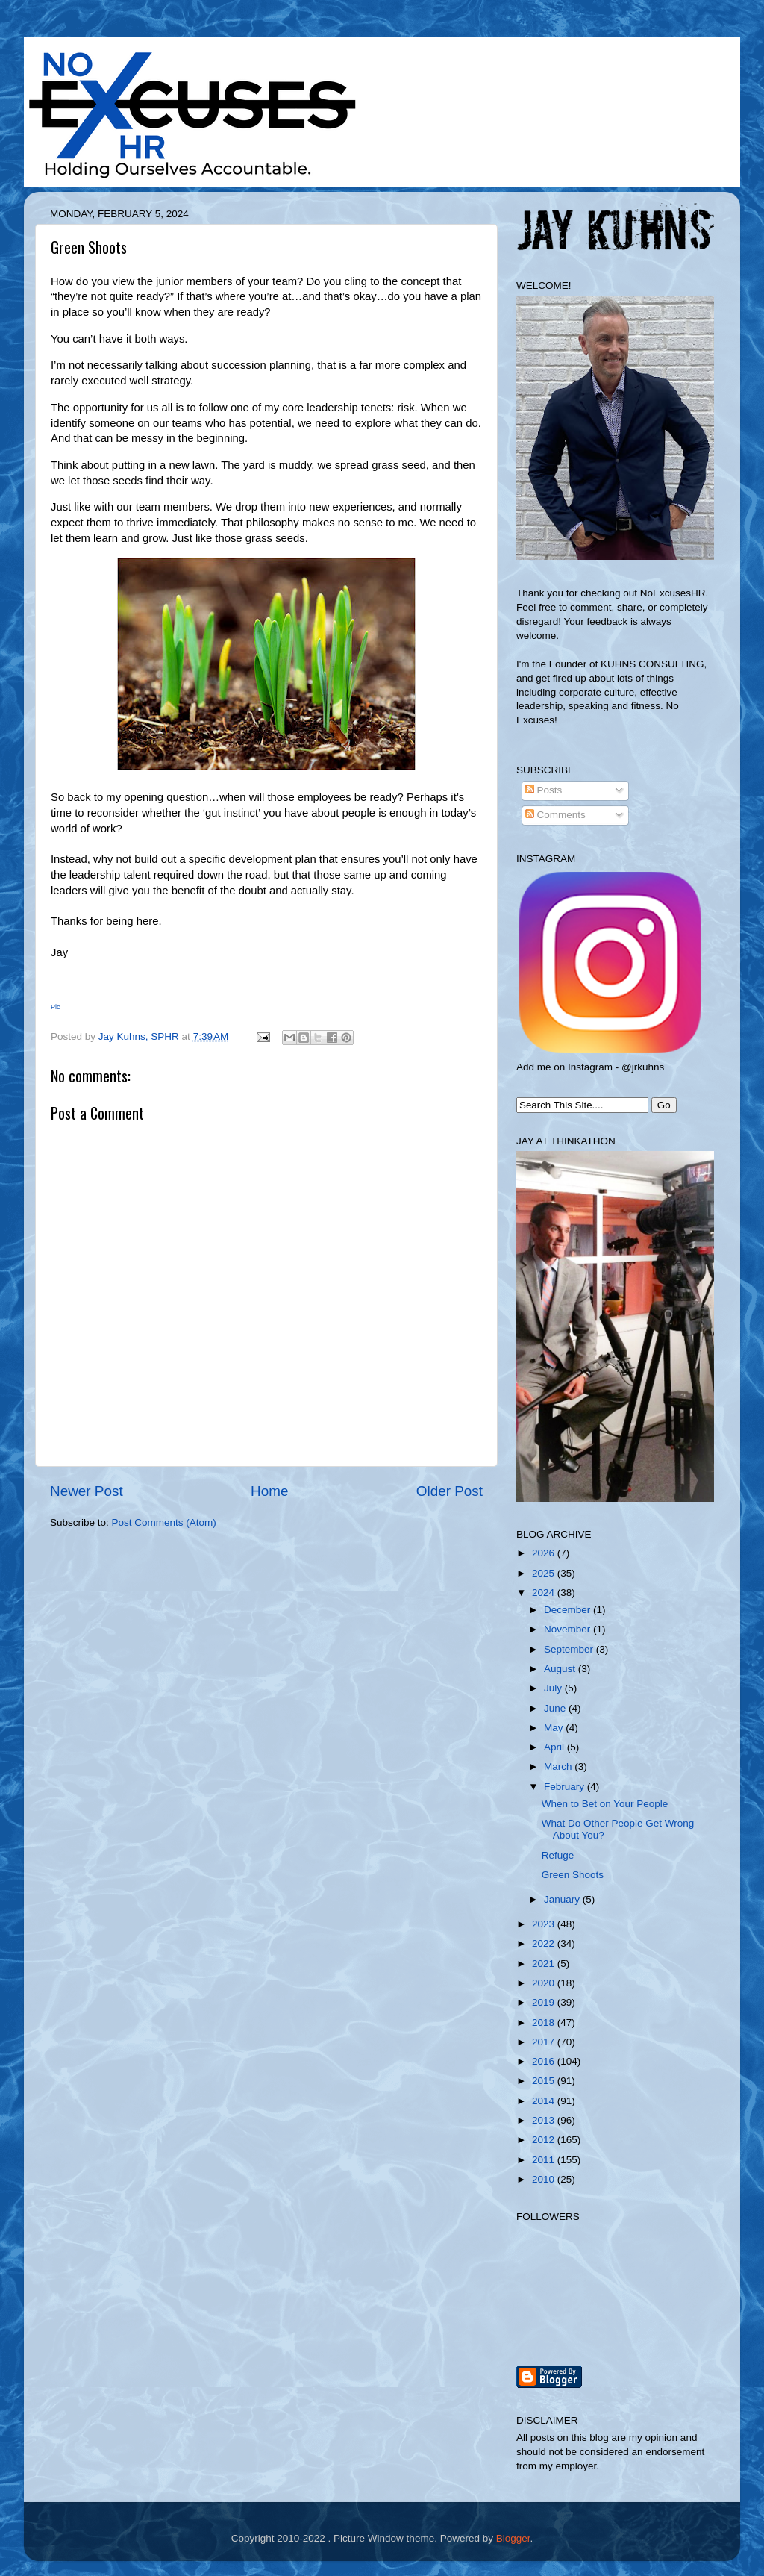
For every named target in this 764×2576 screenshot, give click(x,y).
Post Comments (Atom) (164, 1522)
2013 (544, 2120)
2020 (544, 1983)
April (555, 1747)
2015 (544, 2080)
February (565, 1786)
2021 (544, 1963)
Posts (544, 790)
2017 (544, 2042)
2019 (544, 2002)
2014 (544, 2100)
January (563, 1899)
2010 (544, 2179)
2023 (544, 1924)
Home (269, 1491)
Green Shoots (573, 1874)
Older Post (449, 1491)
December (568, 1609)
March (559, 1766)
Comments (555, 814)
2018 (544, 2022)
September (570, 1649)
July (554, 1688)
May (555, 1727)
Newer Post (86, 1491)
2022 (544, 1943)
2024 (544, 1592)
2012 (544, 2139)
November (568, 1629)
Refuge (558, 1855)
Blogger (513, 2538)
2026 (544, 1553)
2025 (544, 1573)
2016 (544, 2061)
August (561, 1668)
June (556, 1708)
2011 (544, 2159)
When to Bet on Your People (605, 1803)
